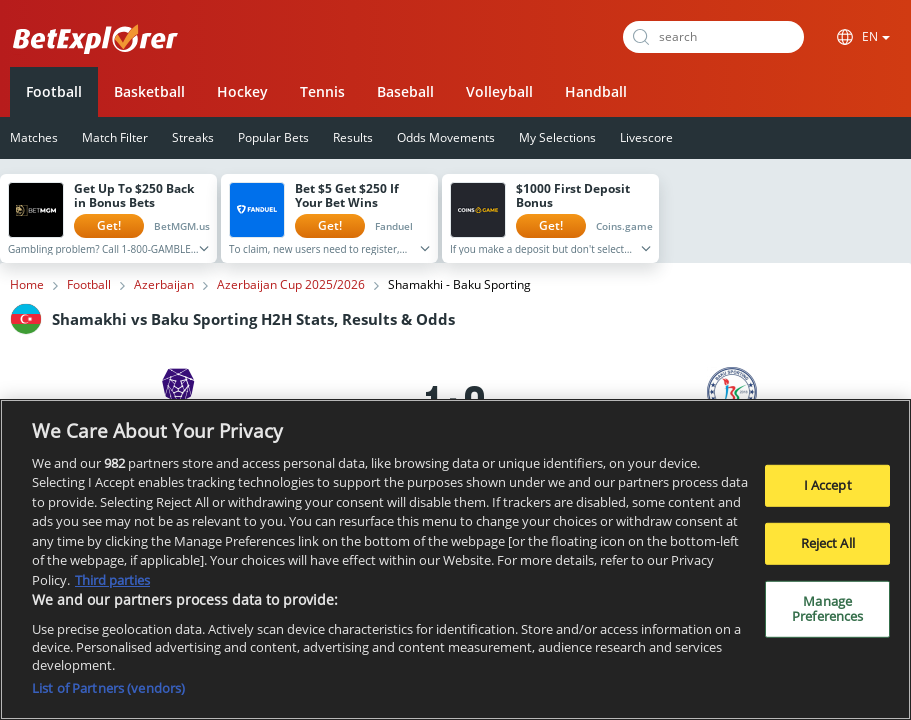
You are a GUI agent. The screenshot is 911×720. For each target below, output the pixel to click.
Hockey (242, 91)
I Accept (828, 487)
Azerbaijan (164, 285)
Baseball (405, 91)
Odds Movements (446, 137)
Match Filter (115, 137)
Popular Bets (273, 137)
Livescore (646, 137)
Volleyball (499, 91)
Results (353, 137)
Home (27, 285)
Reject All (828, 544)
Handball (596, 91)
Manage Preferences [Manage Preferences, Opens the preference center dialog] (827, 610)
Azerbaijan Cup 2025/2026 (291, 285)
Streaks (193, 137)
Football (54, 91)
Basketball (149, 91)
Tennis (322, 91)
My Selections (557, 137)
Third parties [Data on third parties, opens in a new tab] (112, 581)
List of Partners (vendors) (108, 690)
